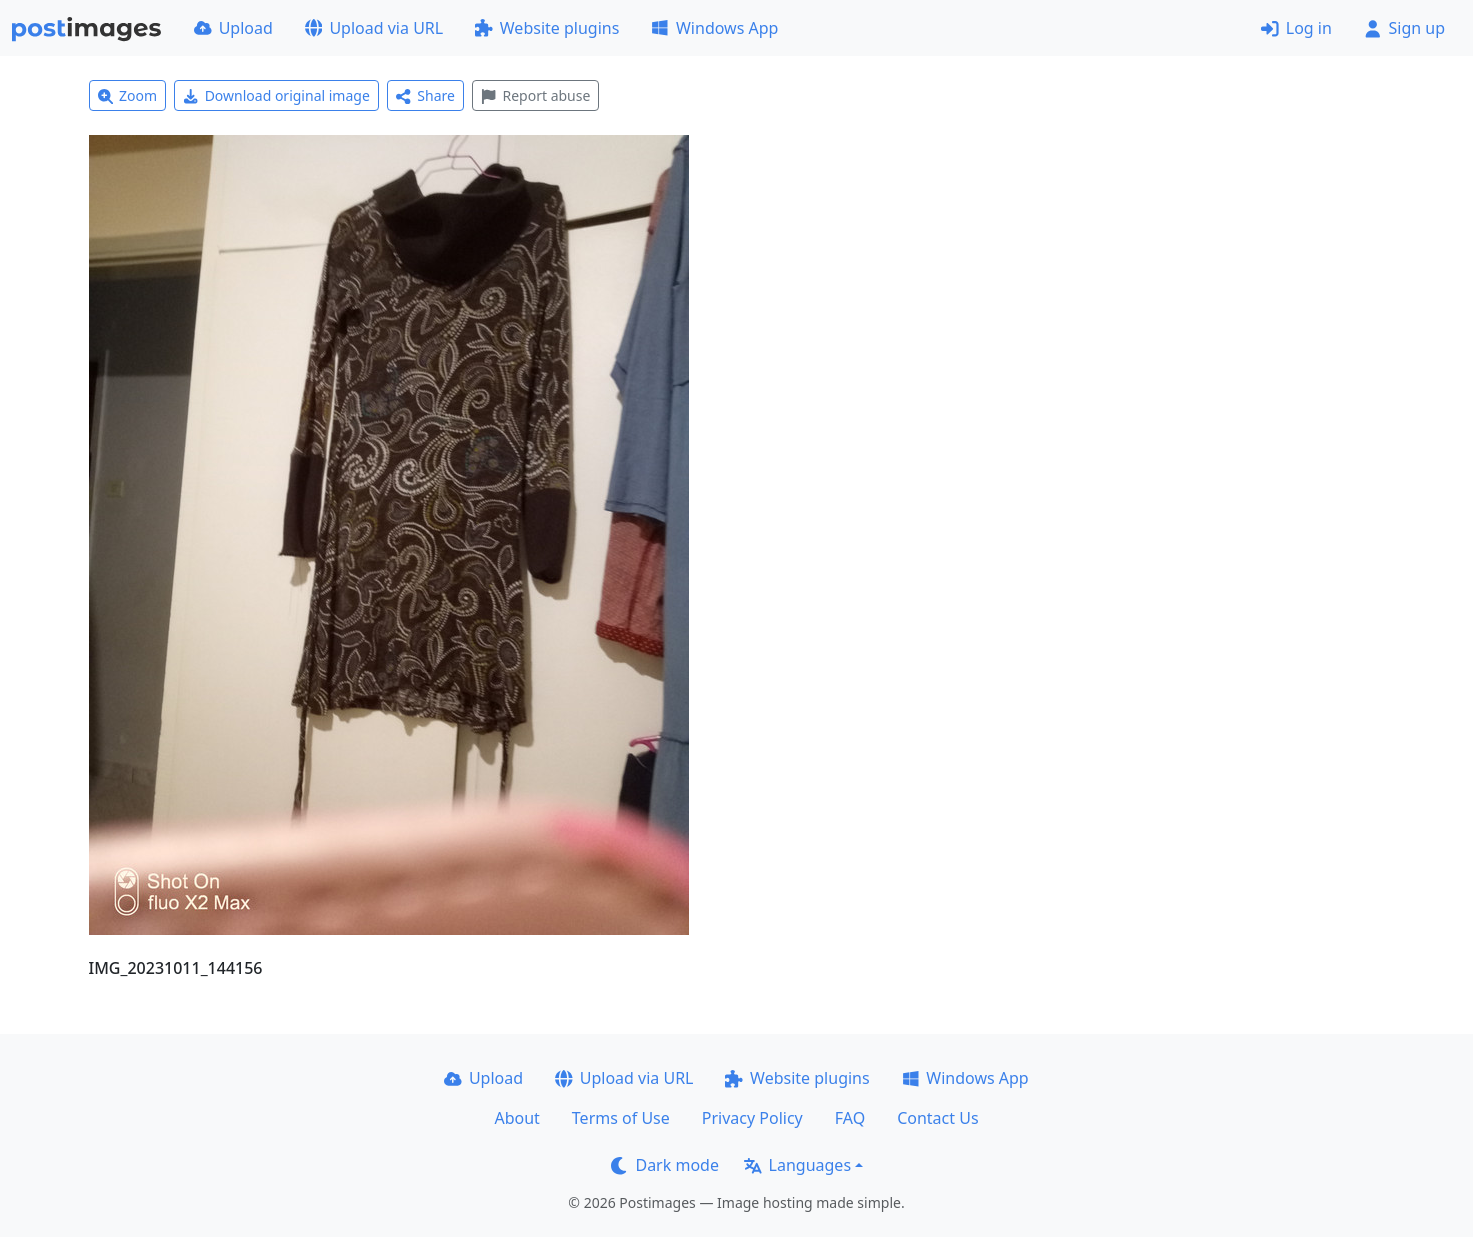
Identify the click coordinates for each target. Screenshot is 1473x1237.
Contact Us (937, 1118)
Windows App (714, 28)
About (516, 1118)
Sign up (1404, 28)
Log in (1296, 28)
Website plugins (547, 28)
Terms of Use (621, 1118)
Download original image (276, 95)
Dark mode (665, 1165)
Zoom (128, 95)
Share (425, 95)
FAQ (850, 1118)
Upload (233, 28)
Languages (797, 1165)
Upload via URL (374, 28)
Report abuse (535, 95)
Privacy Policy (752, 1118)
